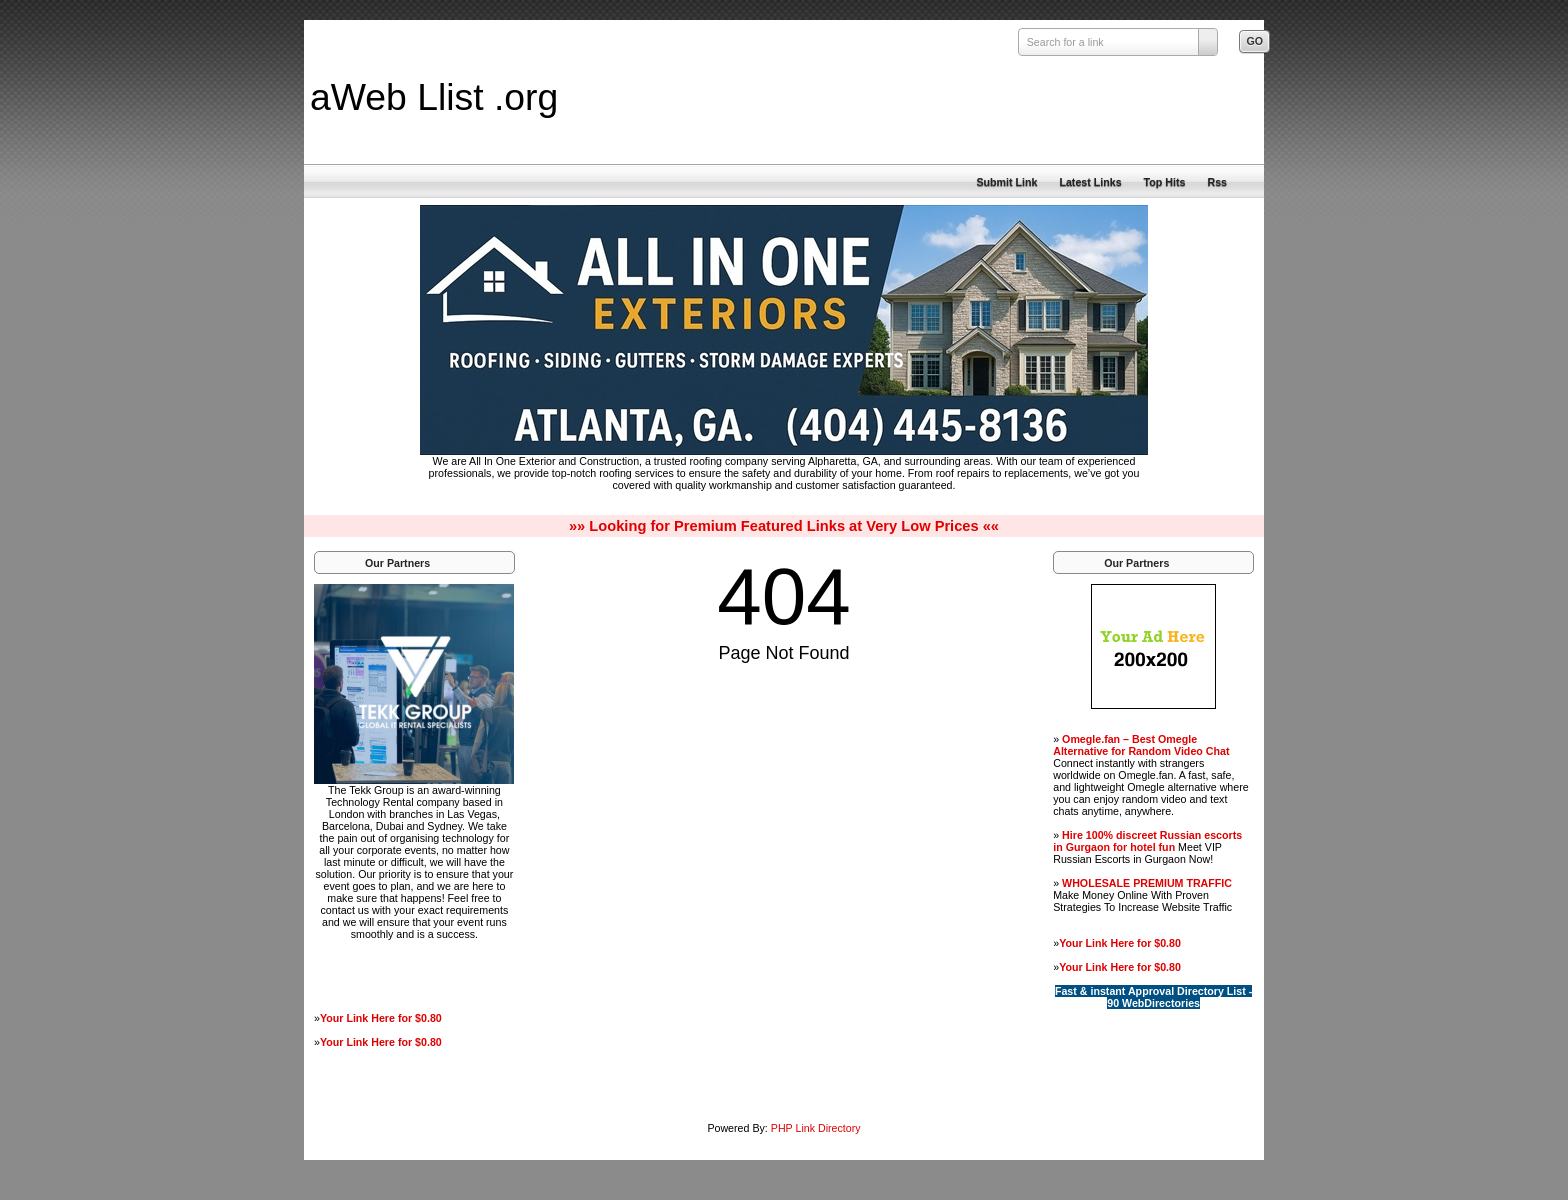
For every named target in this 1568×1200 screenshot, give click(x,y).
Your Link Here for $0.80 (381, 1018)
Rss (1217, 182)
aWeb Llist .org (434, 97)
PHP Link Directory (816, 1128)
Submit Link (1006, 182)
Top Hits (1165, 182)
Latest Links (1090, 182)
